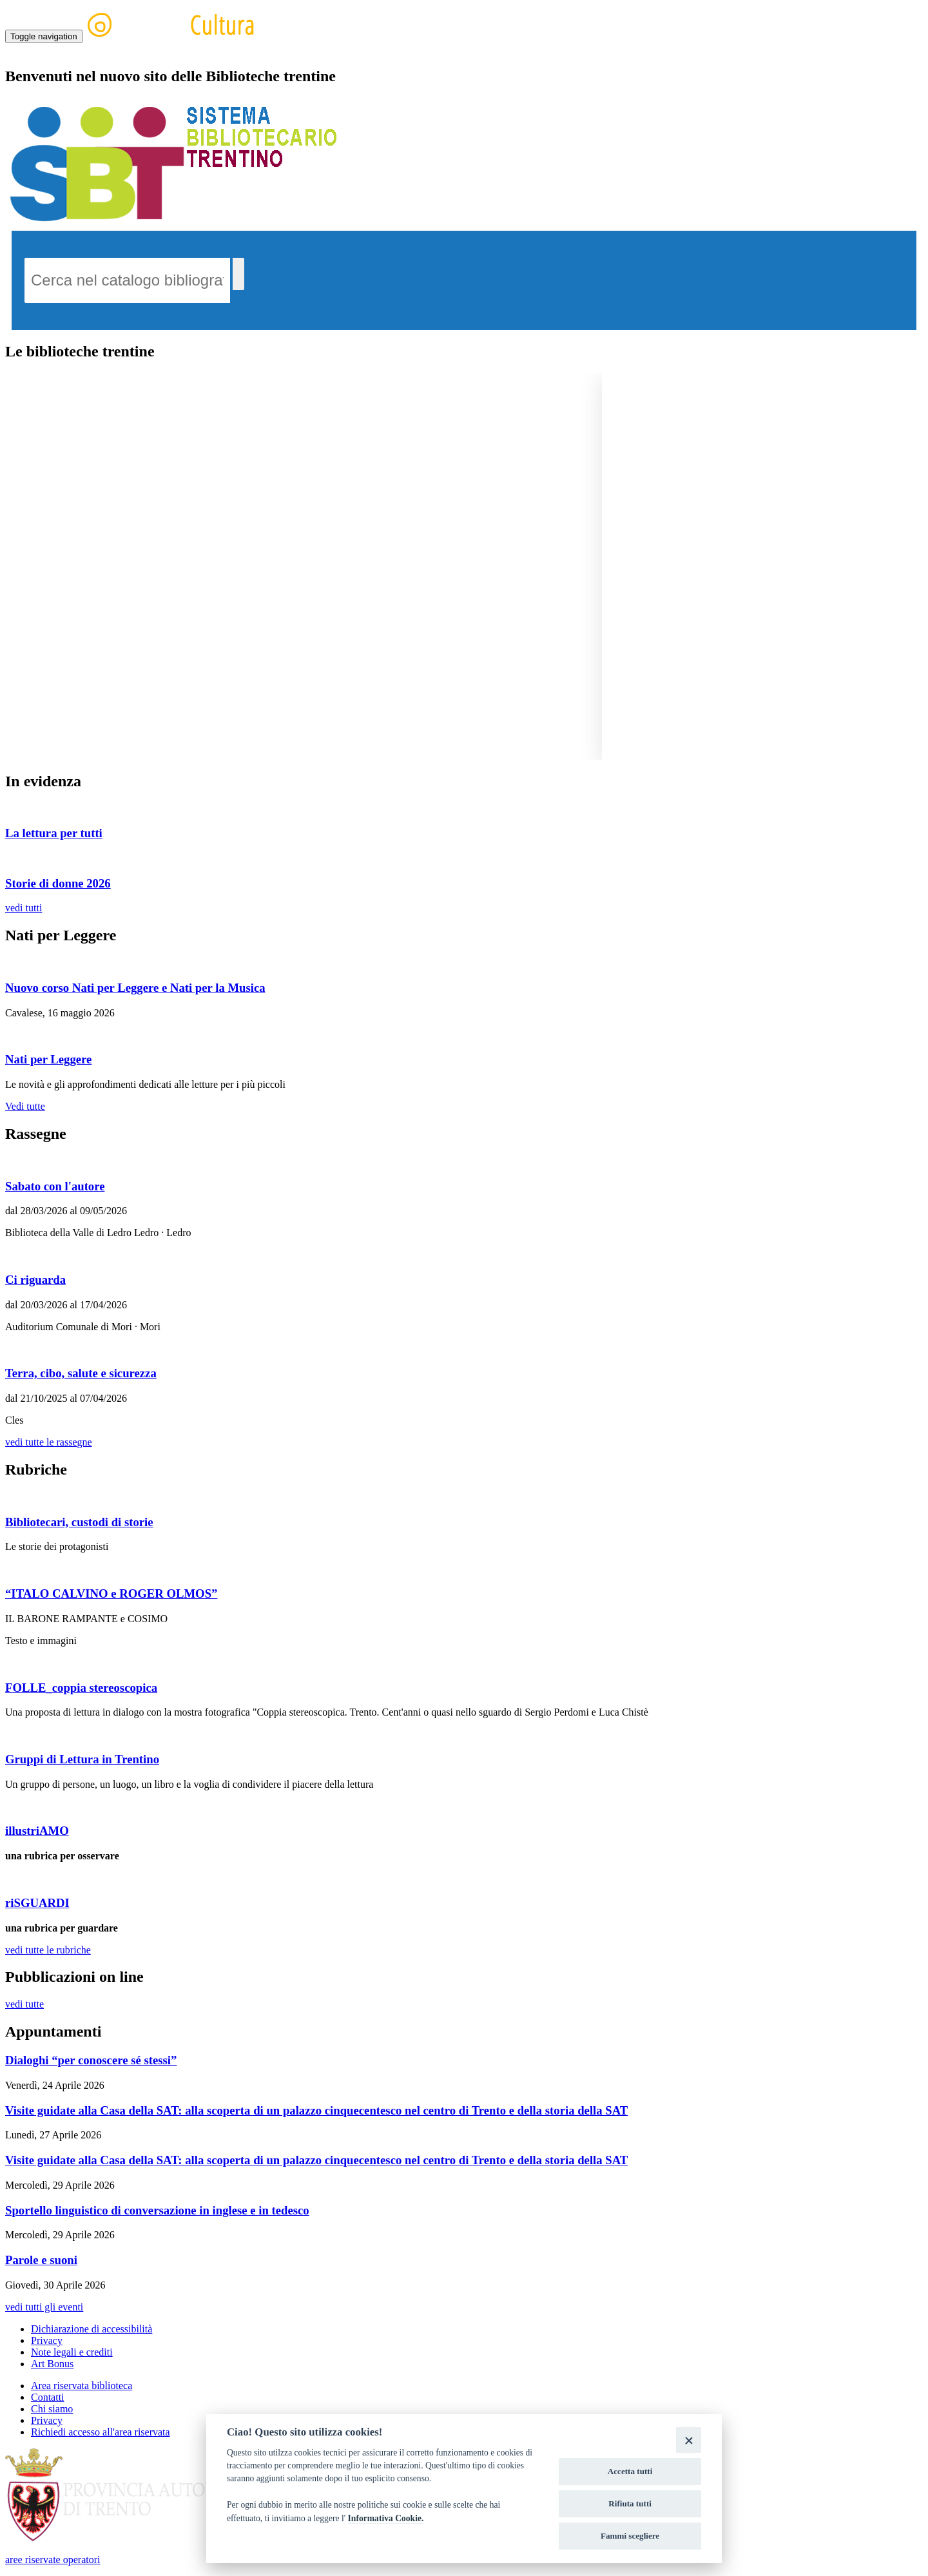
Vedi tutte (25, 1106)
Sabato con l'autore (54, 1186)
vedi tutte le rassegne (48, 1442)
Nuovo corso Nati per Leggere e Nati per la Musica (135, 987)
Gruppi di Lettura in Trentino (82, 1759)
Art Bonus (52, 2363)
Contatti (47, 2397)
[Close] (688, 2439)
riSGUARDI (37, 1903)
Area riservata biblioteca (81, 2385)
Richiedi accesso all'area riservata (100, 2431)
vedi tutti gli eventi (44, 2306)
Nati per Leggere (48, 1059)
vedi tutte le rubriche (48, 1949)
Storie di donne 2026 (58, 883)
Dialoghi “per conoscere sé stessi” (91, 2060)
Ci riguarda (35, 1279)
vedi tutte (24, 2004)
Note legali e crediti (72, 2352)
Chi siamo (52, 2408)
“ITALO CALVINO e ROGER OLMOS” (111, 1593)
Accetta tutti (630, 2471)
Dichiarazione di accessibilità (91, 2328)
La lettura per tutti (53, 833)
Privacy (47, 2340)
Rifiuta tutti (630, 2503)
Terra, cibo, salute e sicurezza (81, 1373)
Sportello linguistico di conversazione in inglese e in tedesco (157, 2210)
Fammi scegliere (630, 2536)
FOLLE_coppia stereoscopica (81, 1687)
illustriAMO (37, 1830)
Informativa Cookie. (386, 2518)
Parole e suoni (41, 2260)
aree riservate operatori (52, 2559)
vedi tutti (23, 907)
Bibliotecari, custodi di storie (79, 1522)
